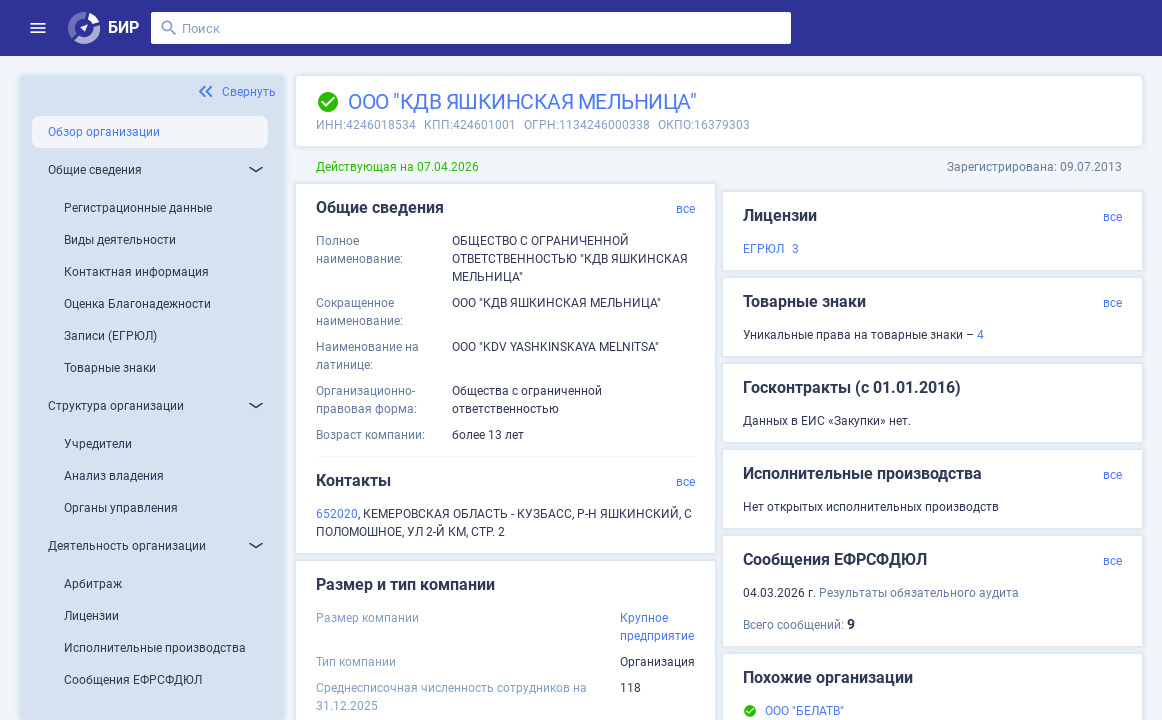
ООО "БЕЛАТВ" (804, 711)
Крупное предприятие (657, 627)
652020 (337, 514)
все (685, 209)
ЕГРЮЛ (763, 249)
